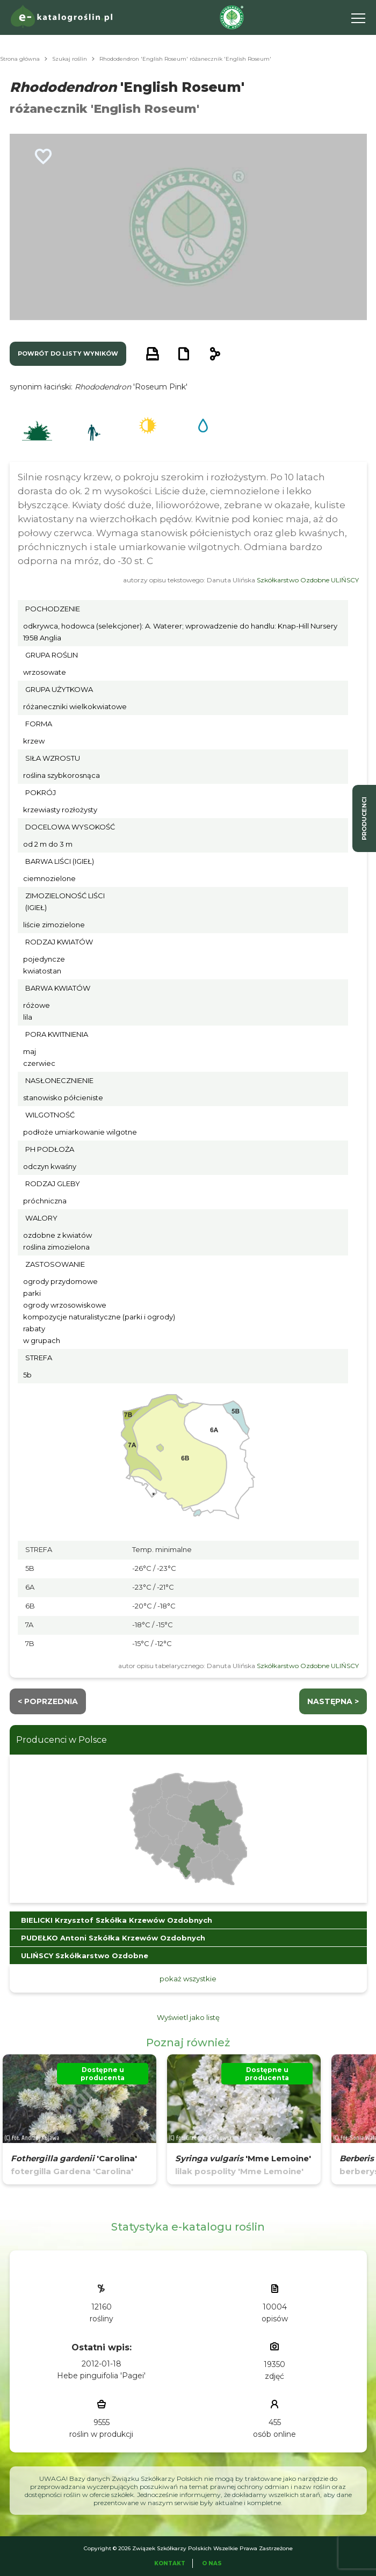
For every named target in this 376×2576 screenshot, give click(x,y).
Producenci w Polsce (61, 1740)
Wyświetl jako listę (188, 2017)
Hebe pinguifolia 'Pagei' (101, 2375)
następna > (333, 1701)
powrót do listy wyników (68, 353)
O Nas (212, 2563)
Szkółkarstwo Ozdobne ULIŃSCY (308, 580)
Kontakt (169, 2563)
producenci (364, 818)
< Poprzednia (48, 1701)
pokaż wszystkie (188, 1978)
